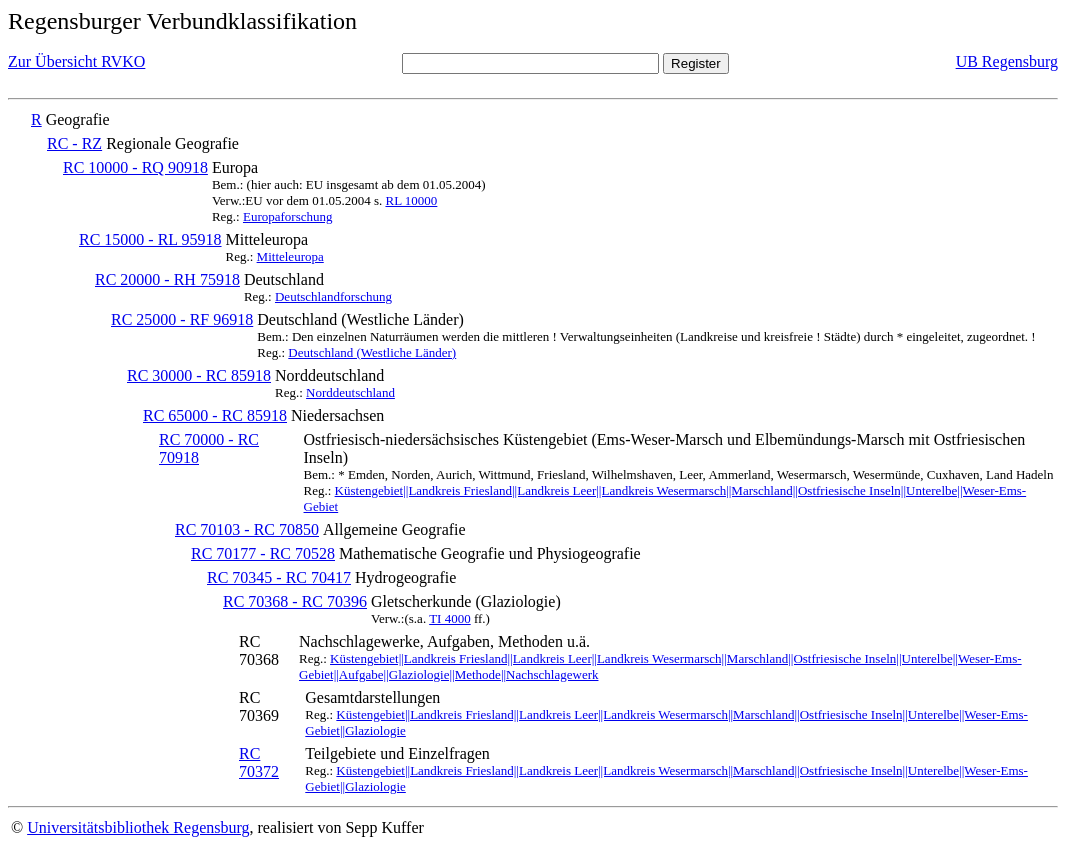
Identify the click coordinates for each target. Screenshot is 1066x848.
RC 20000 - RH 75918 (167, 279)
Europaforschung (288, 216)
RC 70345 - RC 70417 (279, 577)
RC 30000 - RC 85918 (199, 375)
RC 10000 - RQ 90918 (135, 167)
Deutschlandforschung (333, 296)
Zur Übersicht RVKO (76, 61)
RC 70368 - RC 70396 (295, 601)
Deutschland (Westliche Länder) (372, 352)
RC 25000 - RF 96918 (182, 319)
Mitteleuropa (290, 256)
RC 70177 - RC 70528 (263, 553)
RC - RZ (74, 143)
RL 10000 (411, 200)
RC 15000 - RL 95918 (150, 239)
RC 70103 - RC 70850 (247, 529)
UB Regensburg (1007, 61)
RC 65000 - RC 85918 (215, 415)
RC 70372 (259, 762)
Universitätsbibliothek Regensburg (138, 827)
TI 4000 (450, 618)
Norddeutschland (350, 392)
